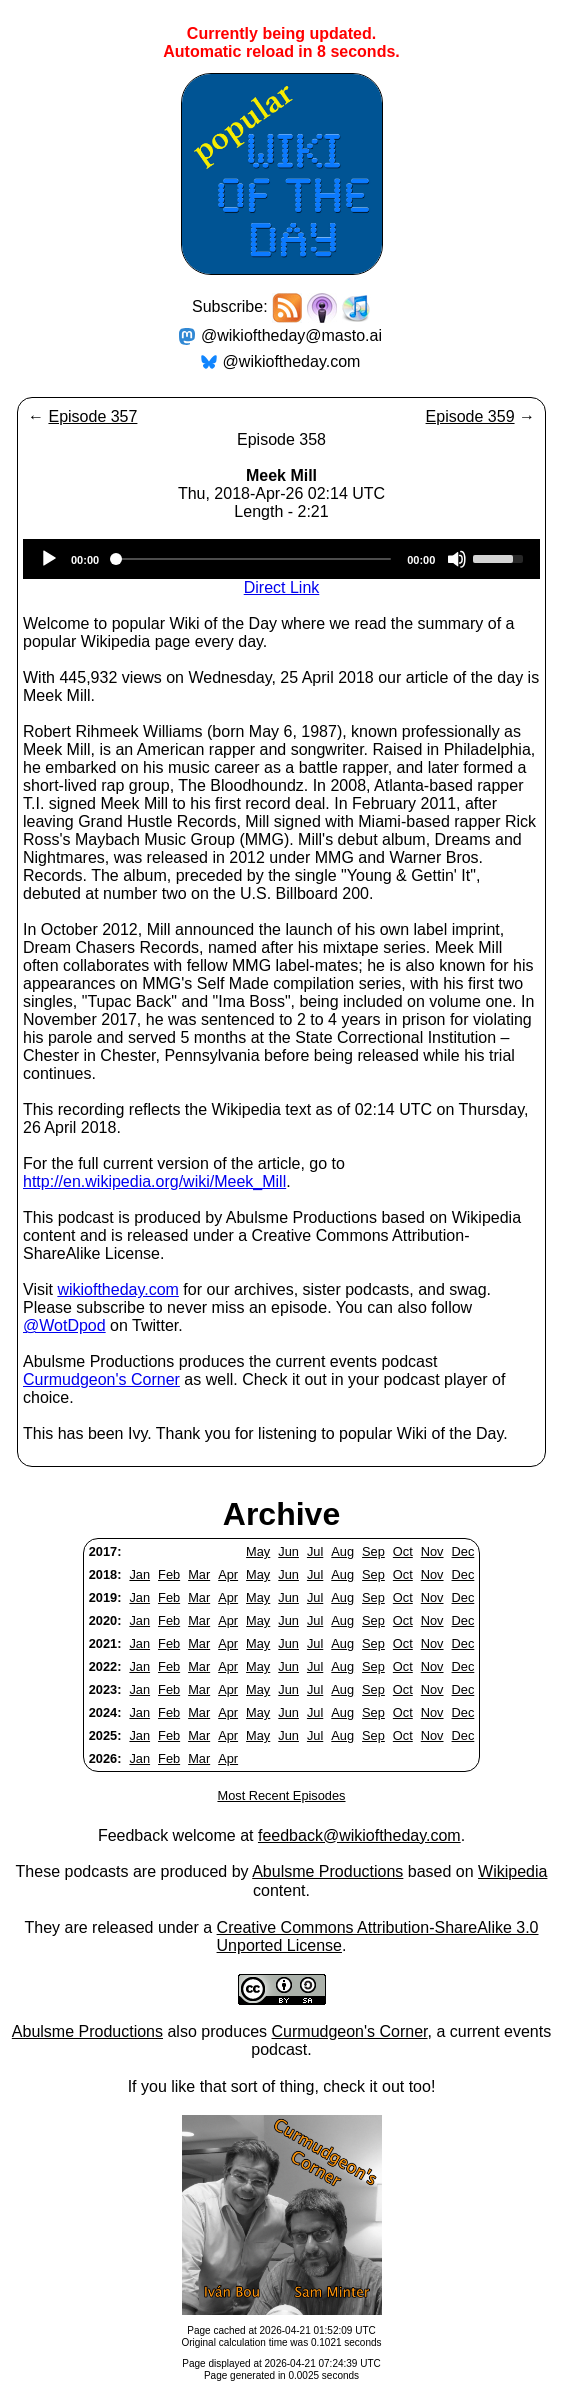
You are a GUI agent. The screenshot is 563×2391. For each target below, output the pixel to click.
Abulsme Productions (327, 1871)
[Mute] (457, 559)
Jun (288, 1551)
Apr (228, 1574)
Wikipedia (512, 1871)
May (258, 1551)
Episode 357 (92, 416)
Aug (342, 1551)
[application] (281, 559)
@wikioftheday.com (292, 361)
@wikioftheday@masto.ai (291, 335)
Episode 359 (470, 416)
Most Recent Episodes (281, 1795)
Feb (169, 1574)
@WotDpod (64, 1325)
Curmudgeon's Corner (101, 1379)
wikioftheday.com (118, 1289)
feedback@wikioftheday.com (359, 1835)
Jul (315, 1551)
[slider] (253, 559)
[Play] (49, 559)
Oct (403, 1551)
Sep (373, 1551)
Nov (432, 1551)
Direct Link (282, 587)
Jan (139, 1574)
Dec (463, 1551)
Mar (199, 1574)
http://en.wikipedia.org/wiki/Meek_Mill (154, 1181)
